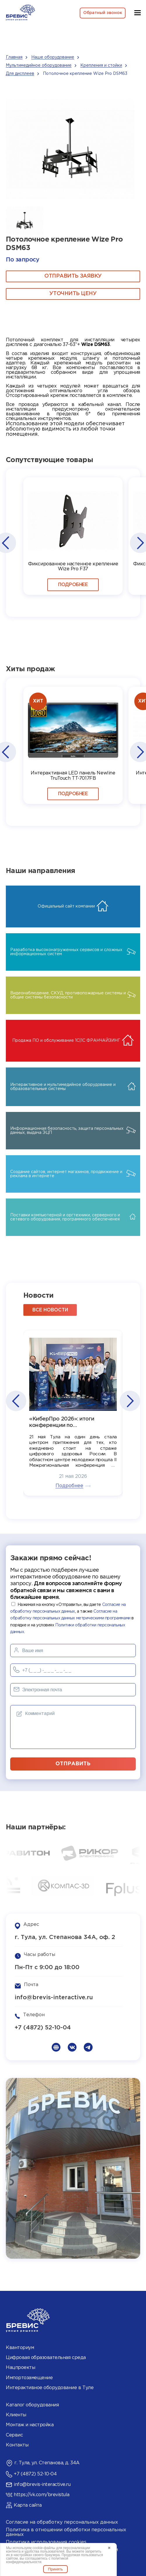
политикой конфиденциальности (37, 2560)
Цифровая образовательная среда (46, 2357)
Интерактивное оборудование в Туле (49, 2388)
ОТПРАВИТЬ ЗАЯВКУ (73, 276)
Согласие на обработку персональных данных (62, 2522)
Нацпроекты (20, 2367)
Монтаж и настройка (29, 2425)
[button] (5, 542)
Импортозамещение (29, 2378)
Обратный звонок (102, 13)
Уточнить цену (72, 293)
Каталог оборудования (32, 2405)
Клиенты (16, 2415)
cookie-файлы (43, 2548)
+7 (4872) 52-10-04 (43, 2027)
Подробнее (73, 585)
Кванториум (20, 2348)
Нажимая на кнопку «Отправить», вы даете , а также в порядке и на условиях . (72, 1618)
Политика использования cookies (46, 2542)
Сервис (14, 2435)
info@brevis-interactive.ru (54, 1997)
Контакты (17, 2445)
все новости (50, 1310)
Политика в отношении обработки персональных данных (66, 2532)
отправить (73, 1763)
